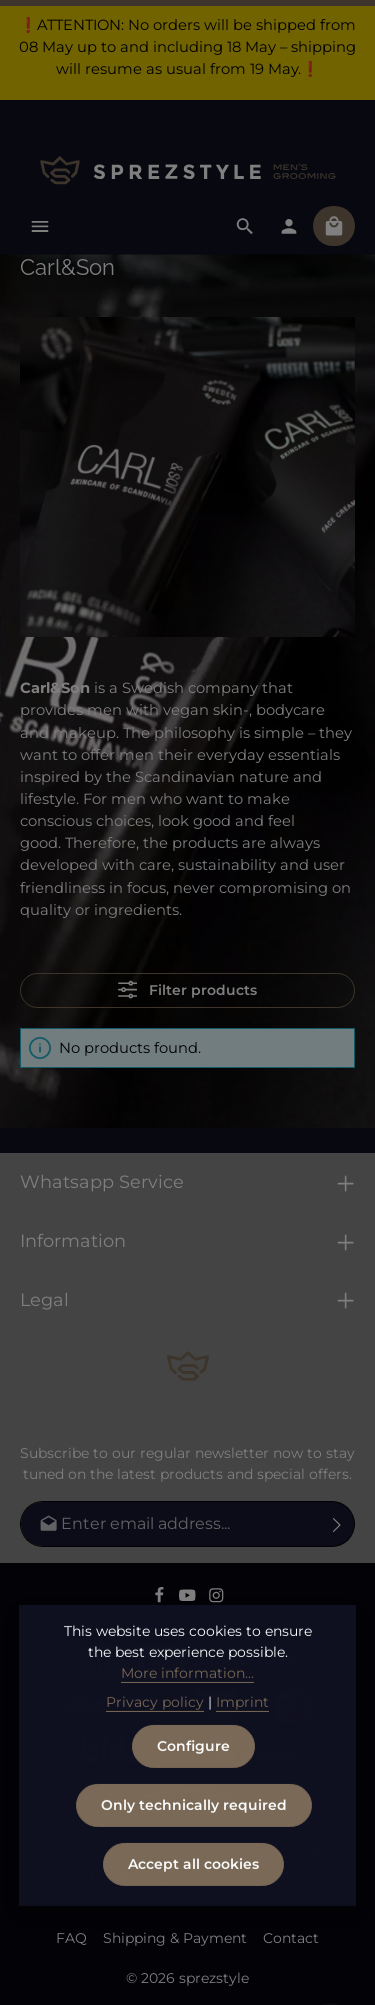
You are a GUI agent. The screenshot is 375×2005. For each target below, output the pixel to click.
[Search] (245, 226)
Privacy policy (155, 1746)
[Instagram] (216, 1599)
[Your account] (289, 226)
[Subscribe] (337, 1524)
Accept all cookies (193, 1908)
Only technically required (194, 1849)
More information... (187, 1717)
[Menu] (40, 226)
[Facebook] (161, 1599)
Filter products (187, 989)
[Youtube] (189, 1599)
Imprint (242, 1746)
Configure (193, 1790)
